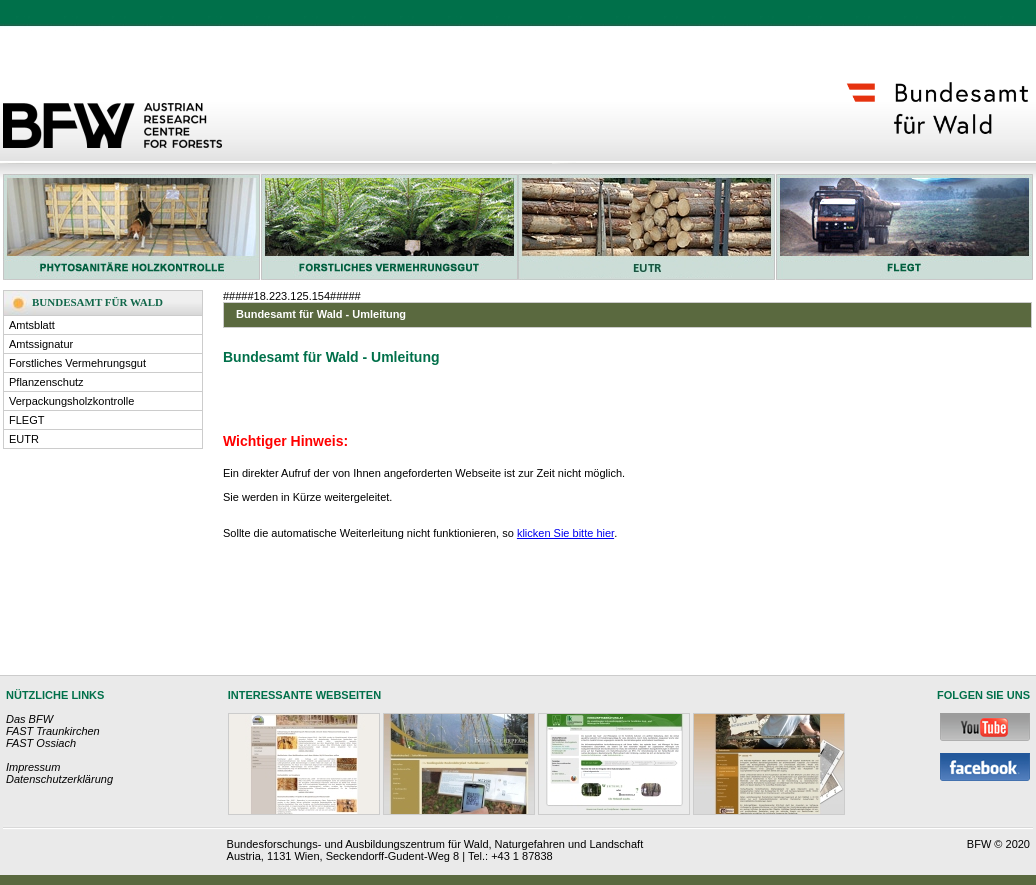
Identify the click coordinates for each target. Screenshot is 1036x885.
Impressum (33, 767)
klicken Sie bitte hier (565, 533)
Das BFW (29, 719)
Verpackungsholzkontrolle (71, 401)
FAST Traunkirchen (53, 731)
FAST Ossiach (41, 743)
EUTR (24, 439)
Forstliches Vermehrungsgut (77, 363)
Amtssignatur (41, 344)
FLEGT (26, 420)
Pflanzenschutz (46, 382)
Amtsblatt (32, 325)
